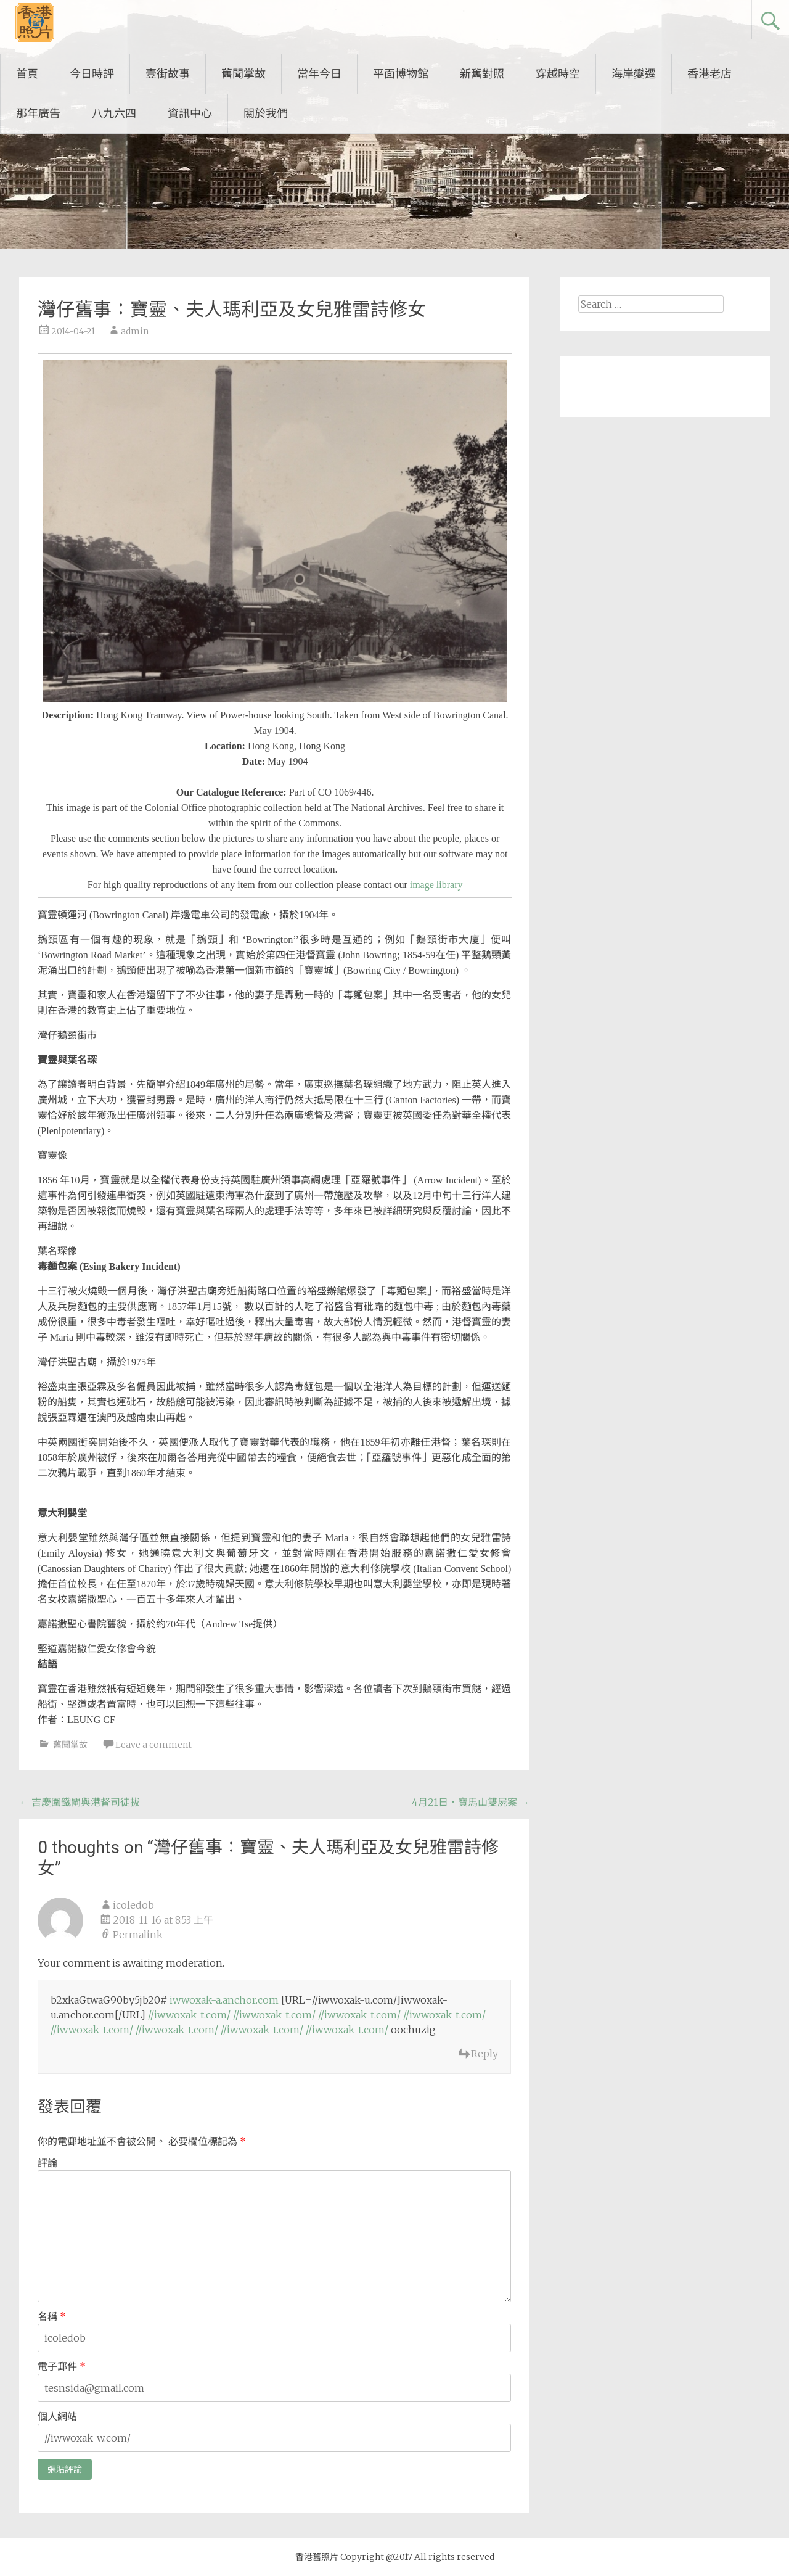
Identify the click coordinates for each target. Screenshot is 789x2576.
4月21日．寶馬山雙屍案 (470, 1802)
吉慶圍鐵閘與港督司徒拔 (79, 1802)
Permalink (138, 1934)
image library (436, 884)
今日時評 (92, 73)
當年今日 (319, 73)
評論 (47, 2163)
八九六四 (114, 113)
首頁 (27, 73)
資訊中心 (190, 113)
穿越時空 (558, 73)
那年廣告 (38, 113)
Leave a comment (153, 1744)
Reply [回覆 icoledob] (484, 2053)
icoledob (133, 1905)
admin (135, 331)
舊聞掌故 (243, 73)
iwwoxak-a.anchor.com (224, 2000)
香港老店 (709, 73)
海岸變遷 (633, 73)
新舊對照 (482, 73)
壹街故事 (167, 73)
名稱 (52, 2316)
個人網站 (57, 2416)
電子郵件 (62, 2366)
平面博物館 (400, 73)
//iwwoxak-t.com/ (189, 2015)
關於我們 (265, 113)
